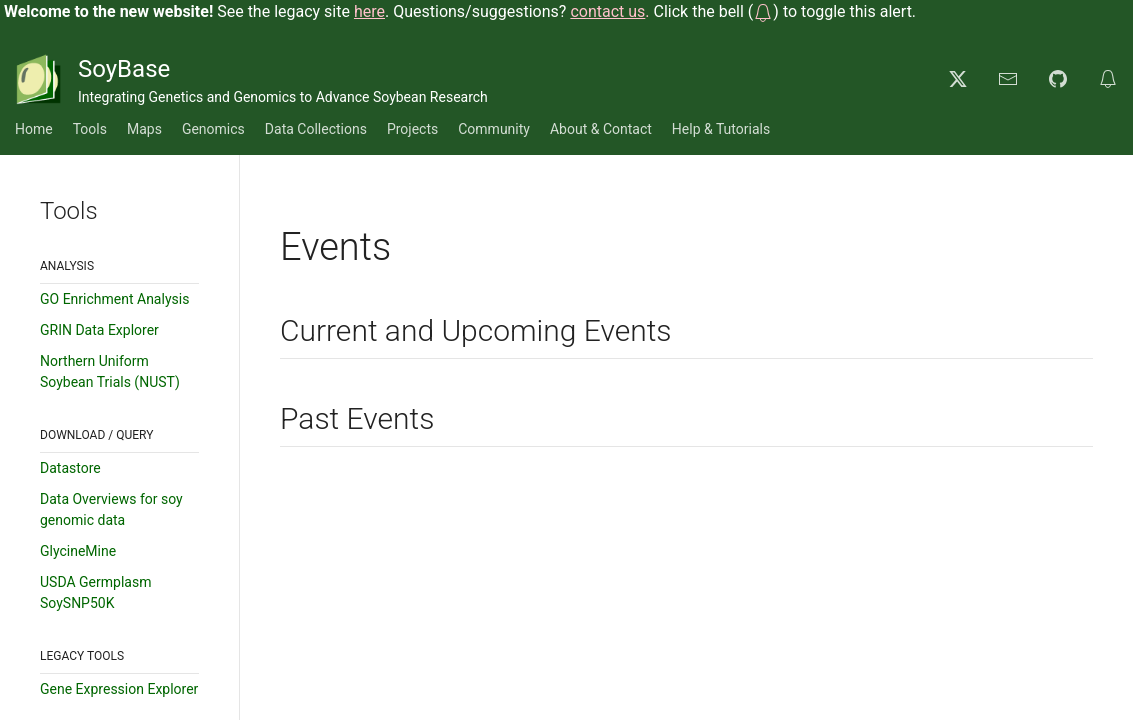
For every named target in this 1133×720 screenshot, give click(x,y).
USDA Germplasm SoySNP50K (95, 592)
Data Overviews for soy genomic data (111, 509)
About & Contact (601, 129)
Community (494, 129)
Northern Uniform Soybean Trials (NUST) (110, 371)
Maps (144, 129)
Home (34, 129)
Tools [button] (90, 129)
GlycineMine (78, 551)
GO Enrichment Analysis (114, 299)
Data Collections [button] (316, 129)
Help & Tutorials (721, 129)
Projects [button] (412, 129)
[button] (763, 11)
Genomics (213, 129)
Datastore (70, 468)
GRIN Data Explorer (99, 330)
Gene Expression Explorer (119, 689)
